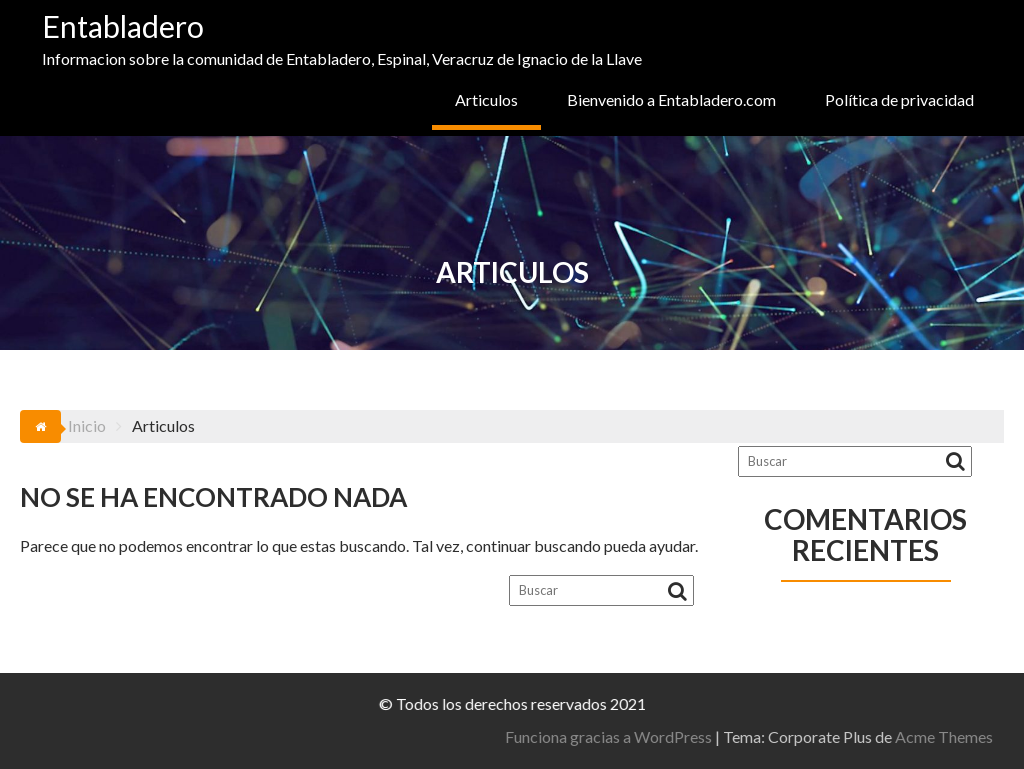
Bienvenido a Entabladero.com (671, 99)
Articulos (486, 99)
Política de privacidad (899, 99)
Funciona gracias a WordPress (860, 736)
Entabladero (123, 26)
